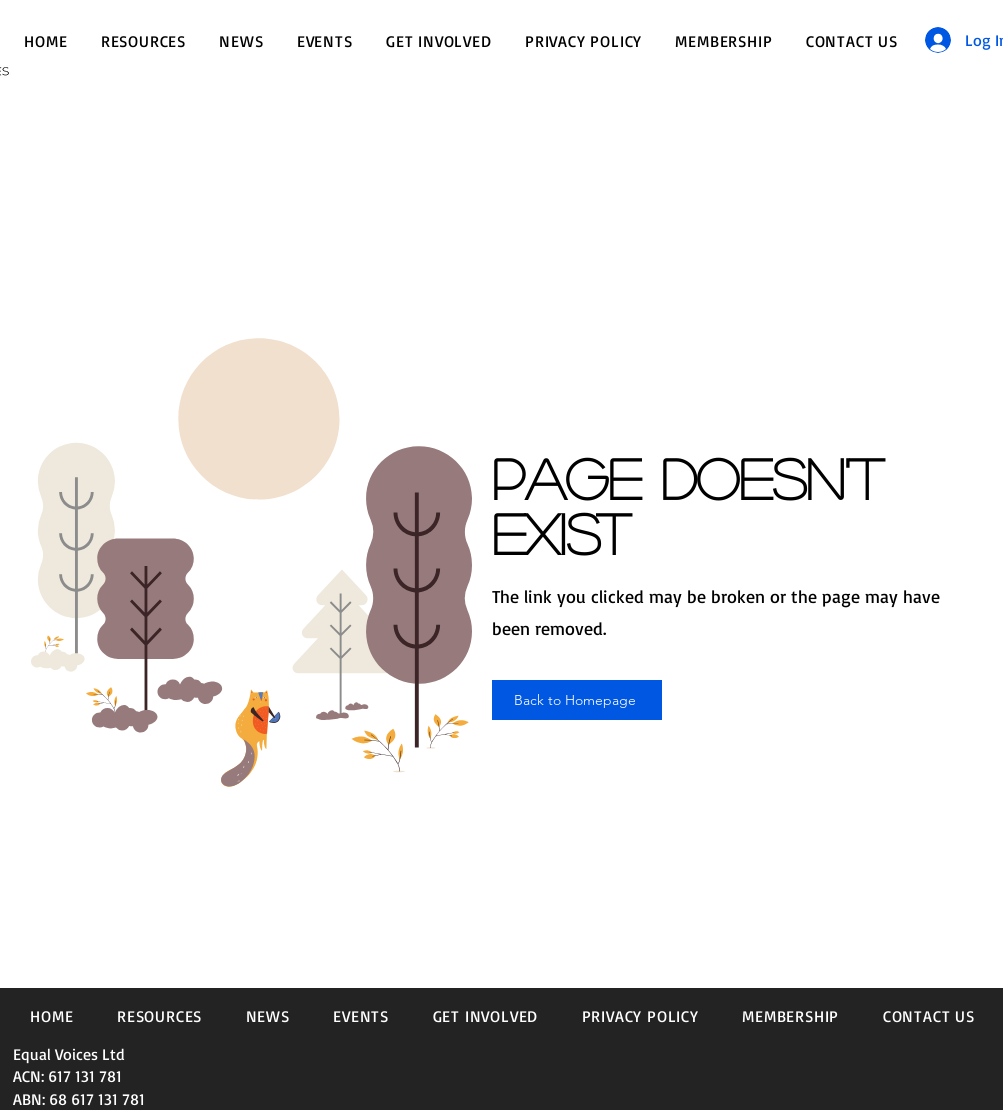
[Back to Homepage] (577, 700)
